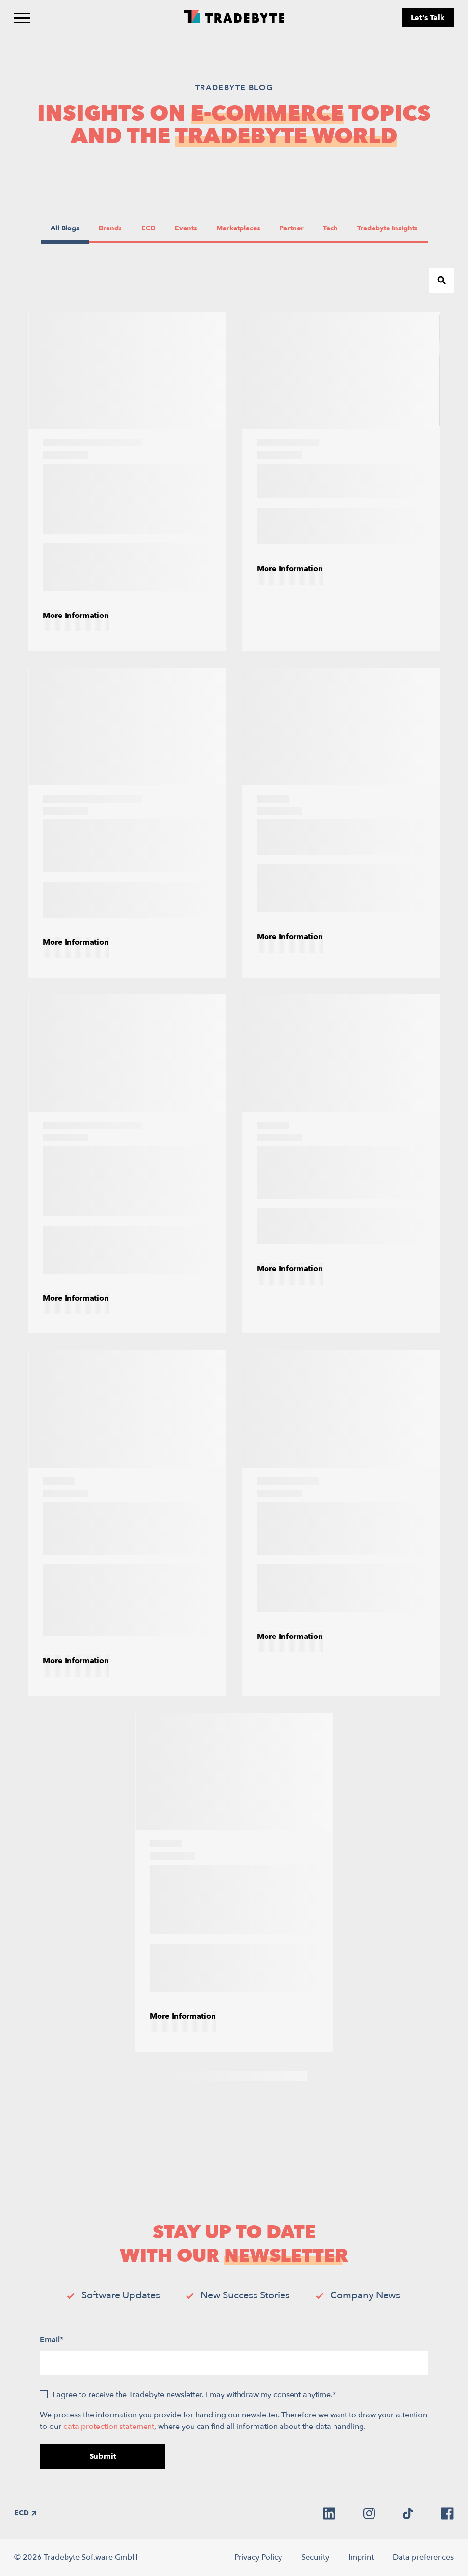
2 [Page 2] (186, 2075)
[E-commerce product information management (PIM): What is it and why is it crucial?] (127, 1164)
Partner (292, 228)
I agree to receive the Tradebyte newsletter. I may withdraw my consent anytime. (194, 2394)
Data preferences (423, 2557)
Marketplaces (238, 228)
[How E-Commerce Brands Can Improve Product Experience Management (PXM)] (234, 1882)
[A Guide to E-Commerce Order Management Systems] (127, 822)
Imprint (361, 2557)
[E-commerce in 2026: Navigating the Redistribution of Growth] (127, 1523)
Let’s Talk (428, 18)
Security (315, 2557)
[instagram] (369, 2513)
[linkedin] (329, 2513)
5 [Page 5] (243, 2075)
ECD (153, 228)
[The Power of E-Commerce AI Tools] (341, 822)
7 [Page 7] (282, 2075)
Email (51, 2339)
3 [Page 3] (205, 2075)
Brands (111, 228)
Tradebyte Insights (387, 228)
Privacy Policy (258, 2557)
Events (187, 228)
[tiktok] (408, 2513)
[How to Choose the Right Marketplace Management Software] (341, 1164)
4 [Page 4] (224, 2075)
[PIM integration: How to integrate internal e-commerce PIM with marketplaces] (127, 481)
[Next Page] (302, 2076)
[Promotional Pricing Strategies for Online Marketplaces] (341, 1523)
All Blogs (65, 228)
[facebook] (447, 2513)
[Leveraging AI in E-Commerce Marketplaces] (341, 481)
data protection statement (108, 2426)
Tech (335, 228)
